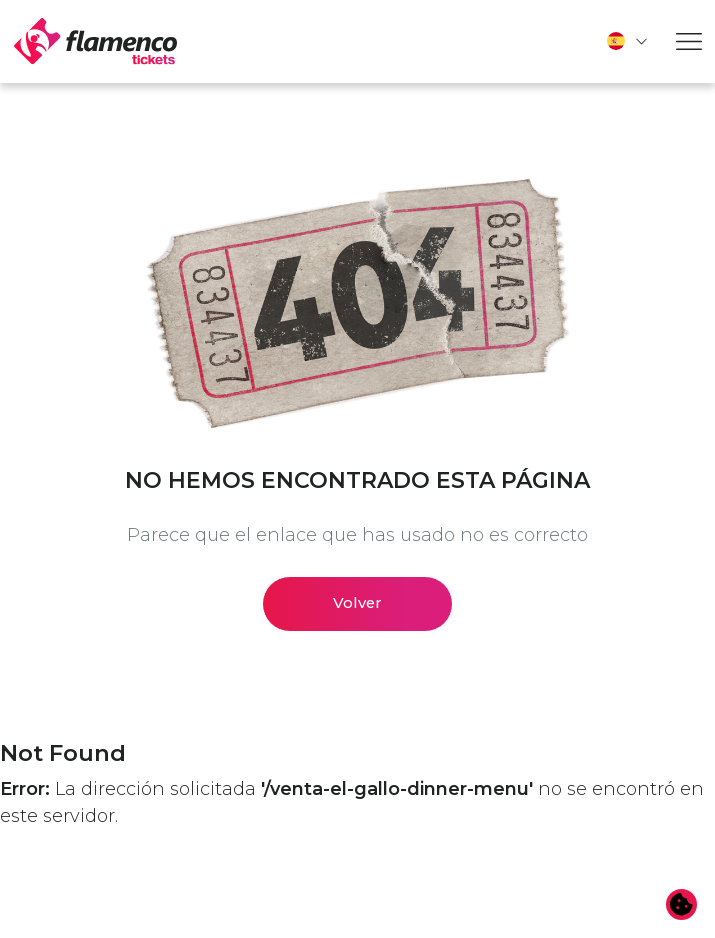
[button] (628, 41)
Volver (357, 603)
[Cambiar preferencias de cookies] (682, 905)
